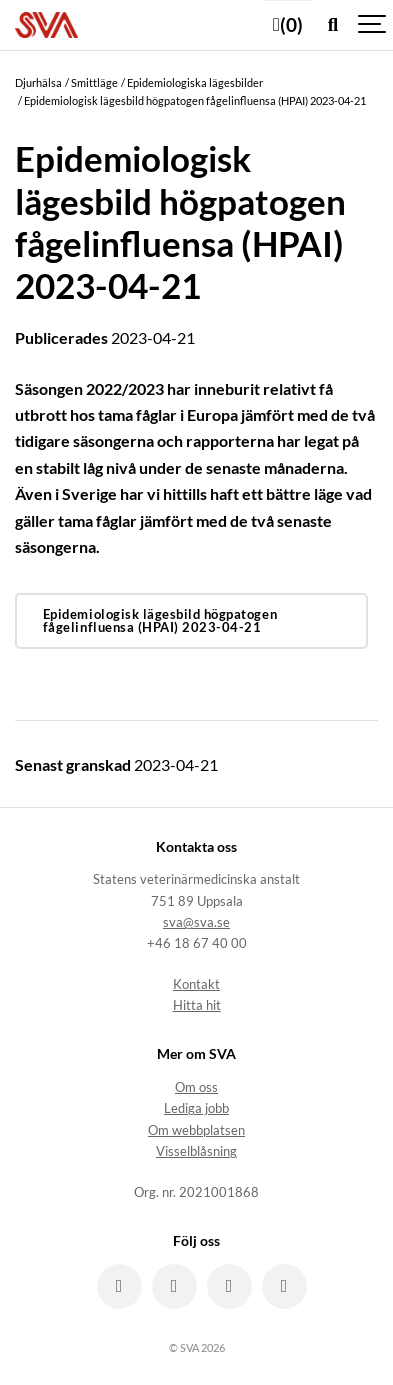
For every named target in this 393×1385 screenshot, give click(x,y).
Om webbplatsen (196, 1130)
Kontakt (196, 984)
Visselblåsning (196, 1151)
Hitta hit (197, 1005)
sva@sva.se (196, 922)
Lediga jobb (196, 1108)
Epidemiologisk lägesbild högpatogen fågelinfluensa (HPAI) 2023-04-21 (160, 620)
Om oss (196, 1087)
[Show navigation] (373, 25)
